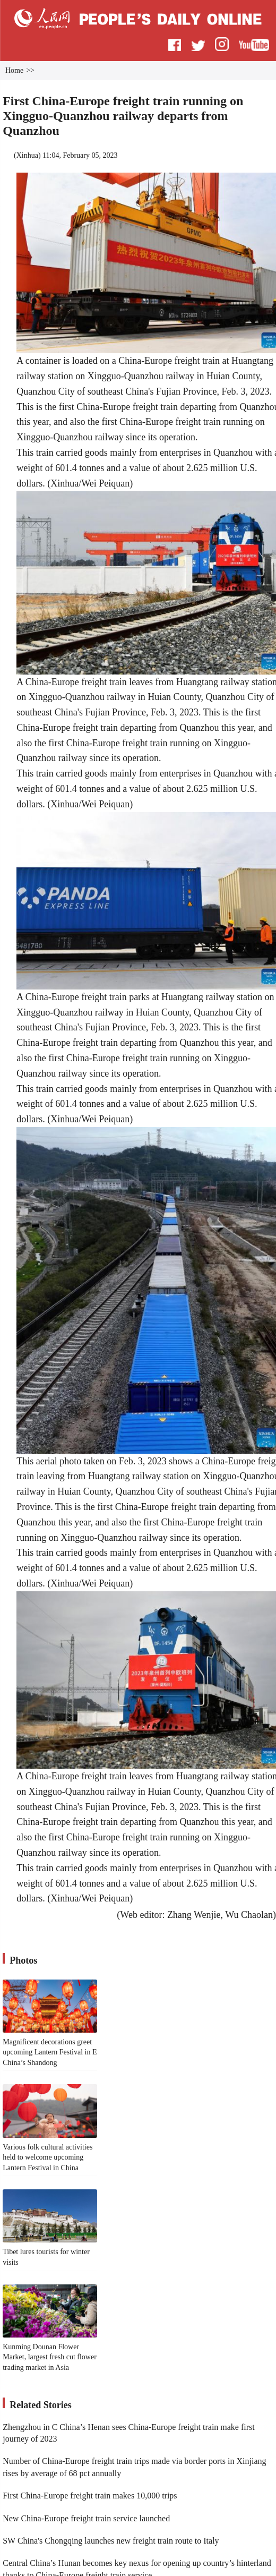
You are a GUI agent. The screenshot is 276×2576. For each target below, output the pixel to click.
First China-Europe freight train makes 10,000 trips (90, 2495)
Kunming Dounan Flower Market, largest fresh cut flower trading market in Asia (50, 2357)
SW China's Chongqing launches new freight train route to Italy (111, 2540)
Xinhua (27, 155)
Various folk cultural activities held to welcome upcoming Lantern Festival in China (47, 2157)
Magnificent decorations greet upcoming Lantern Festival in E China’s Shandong (50, 2052)
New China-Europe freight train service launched (86, 2518)
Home (14, 70)
